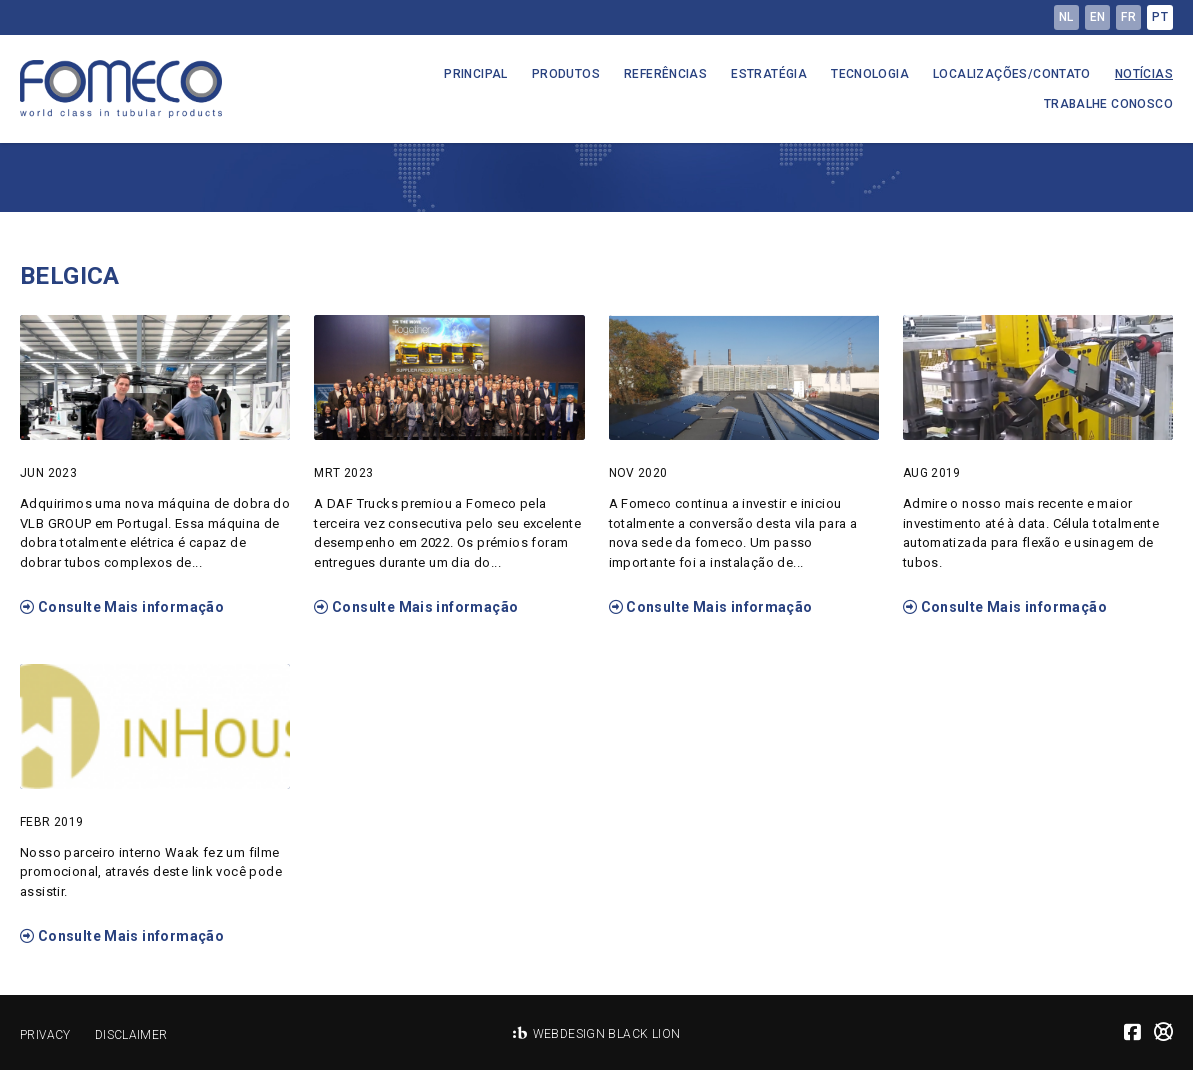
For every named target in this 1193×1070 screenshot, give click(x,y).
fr (1128, 17)
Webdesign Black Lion (607, 1034)
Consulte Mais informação (122, 607)
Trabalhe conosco (1108, 104)
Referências (665, 74)
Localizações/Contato (1012, 74)
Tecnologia (870, 74)
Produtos (566, 74)
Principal (476, 74)
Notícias (1144, 74)
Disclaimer (131, 1035)
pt (1160, 17)
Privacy (45, 1035)
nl (1066, 17)
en (1098, 17)
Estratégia (769, 74)
